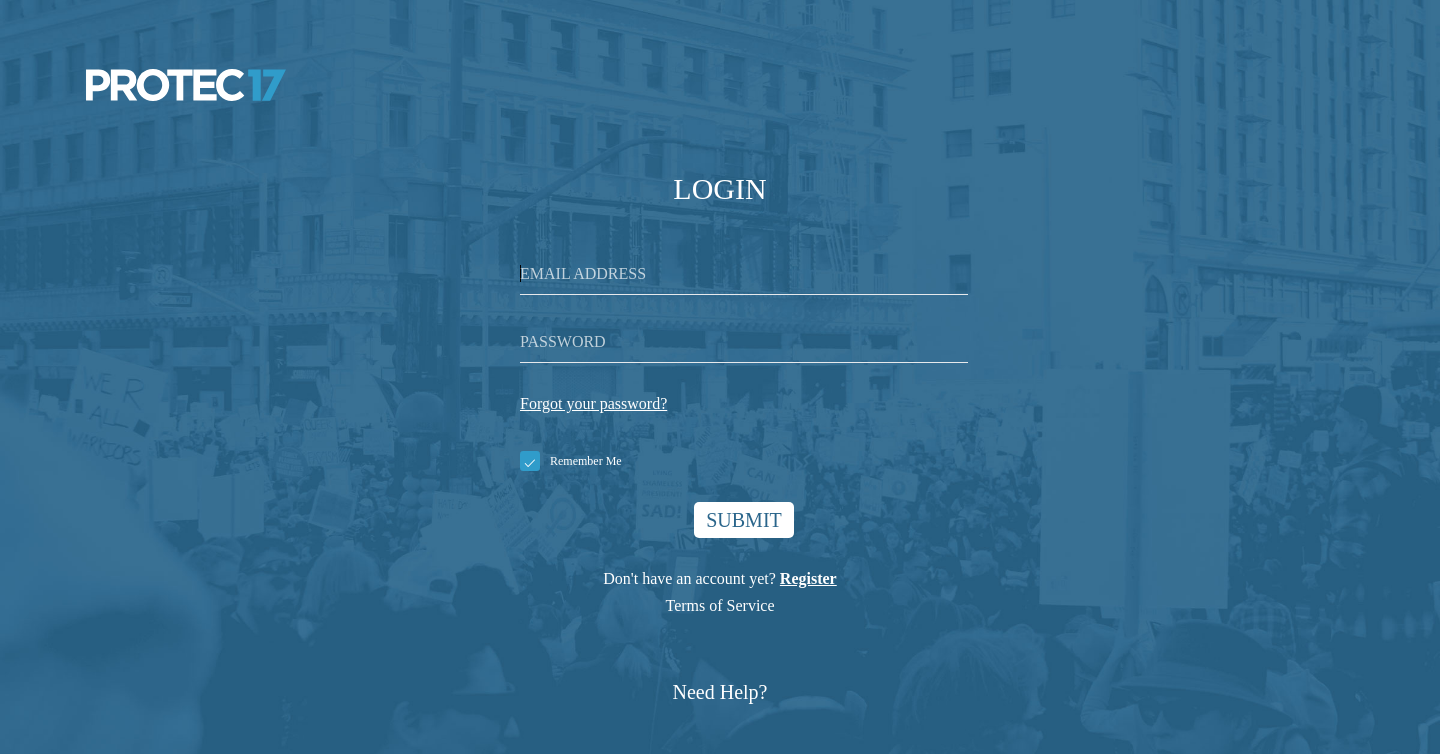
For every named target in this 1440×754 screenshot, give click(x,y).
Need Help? (720, 692)
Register (808, 578)
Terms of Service (719, 605)
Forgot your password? (593, 403)
